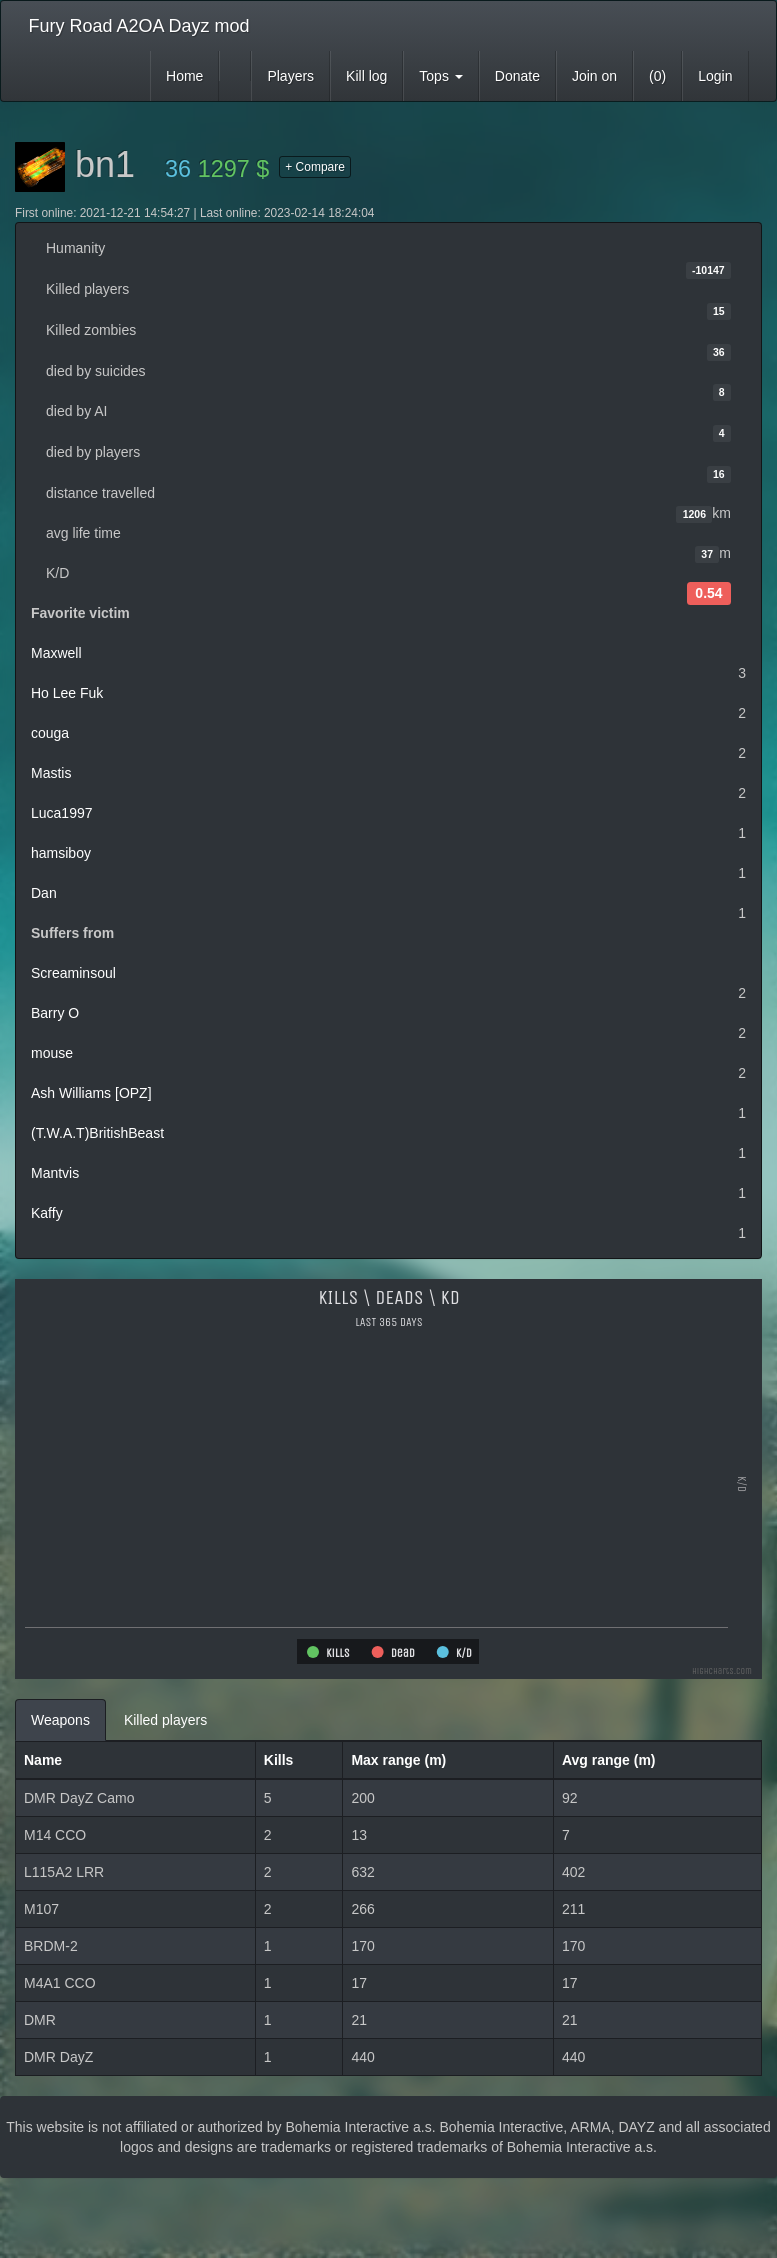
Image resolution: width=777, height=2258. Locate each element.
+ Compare (315, 167)
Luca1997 (62, 813)
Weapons (60, 1720)
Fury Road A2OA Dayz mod (139, 26)
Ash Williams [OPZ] (91, 1093)
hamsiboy (61, 853)
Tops (440, 76)
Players (290, 76)
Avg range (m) (609, 1760)
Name (43, 1760)
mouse (52, 1053)
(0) (657, 76)
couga (50, 733)
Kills (279, 1760)
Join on (594, 76)
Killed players (165, 1720)
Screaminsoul (73, 973)
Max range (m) (398, 1760)
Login (715, 76)
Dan (44, 893)
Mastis (51, 773)
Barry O (55, 1013)
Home (184, 76)
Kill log (366, 76)
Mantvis (55, 1173)
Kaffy (47, 1213)
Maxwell (56, 653)
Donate (517, 76)
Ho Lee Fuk (67, 693)
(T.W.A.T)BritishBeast (97, 1133)
